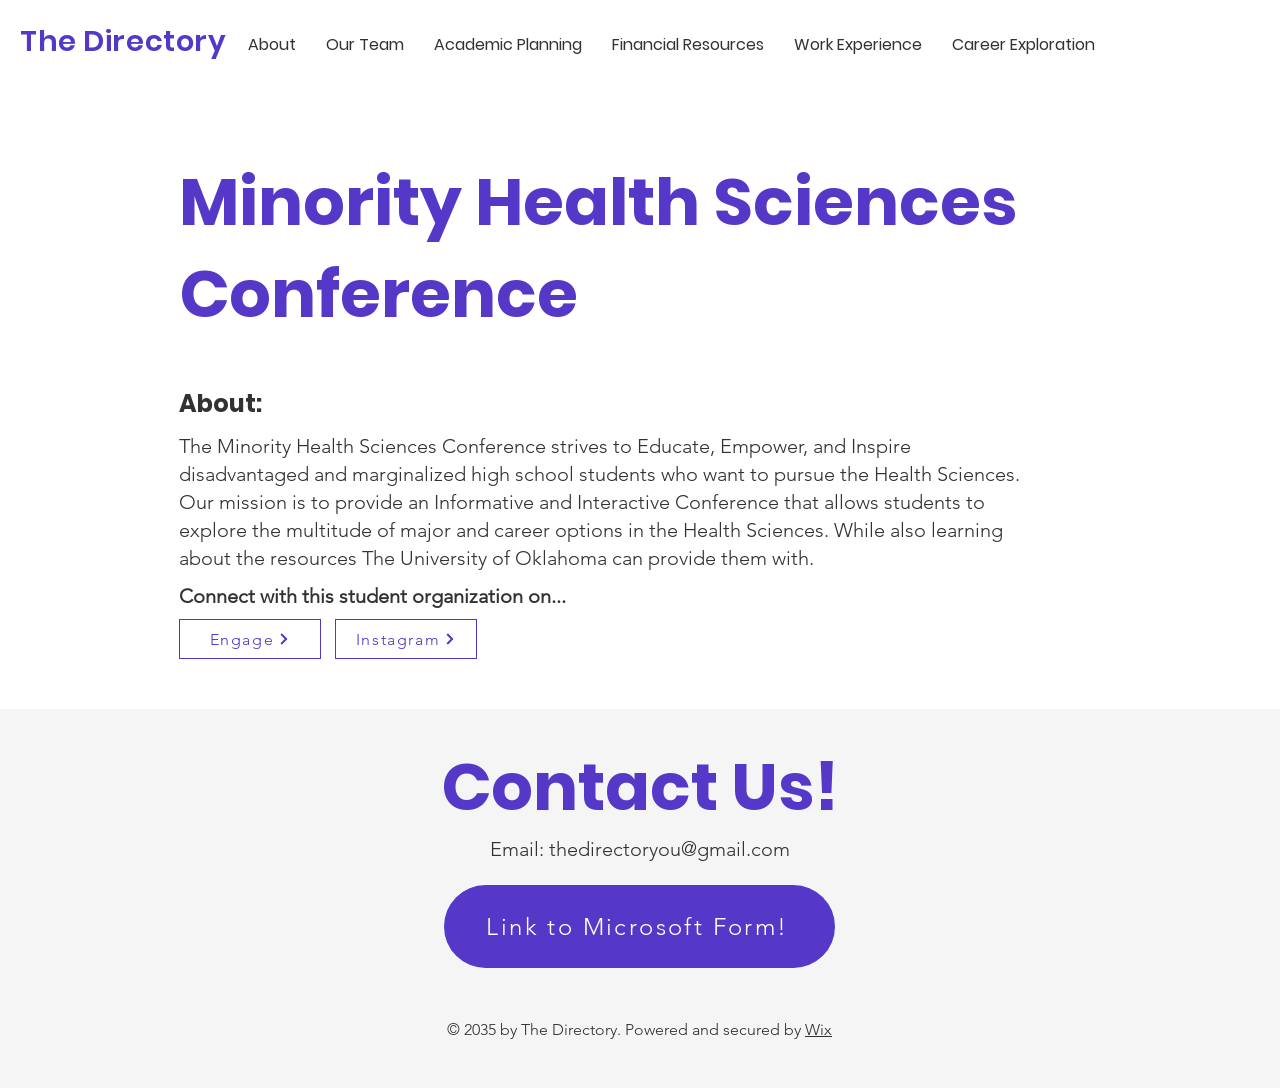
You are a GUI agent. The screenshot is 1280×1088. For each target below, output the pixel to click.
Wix (818, 1029)
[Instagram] (406, 639)
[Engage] (250, 639)
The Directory (123, 41)
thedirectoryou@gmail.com (669, 849)
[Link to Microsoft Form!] (639, 926)
